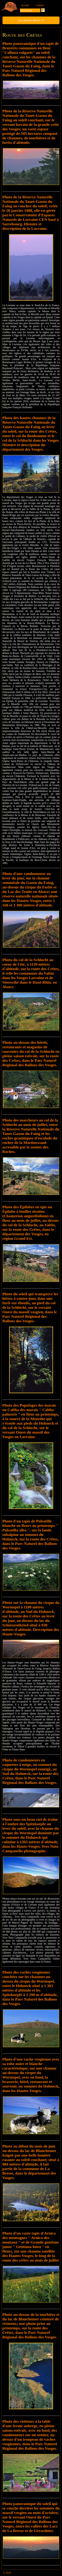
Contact (40, 5)
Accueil (25, 5)
